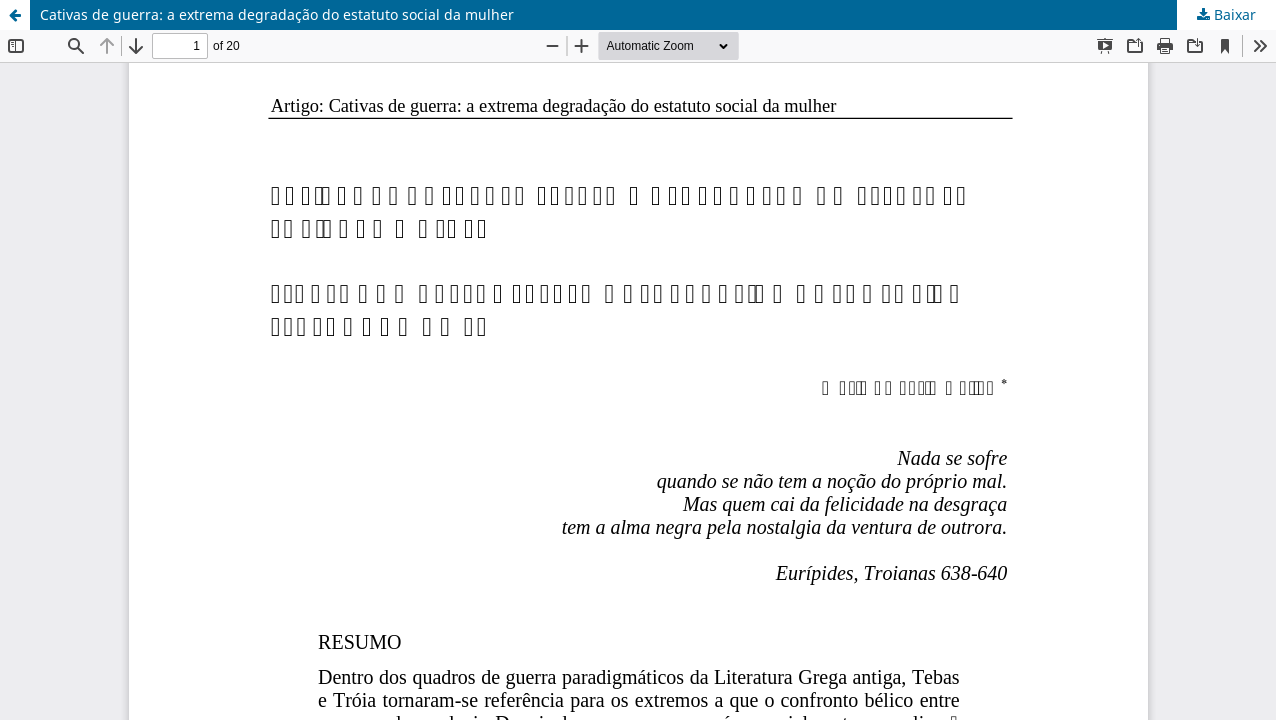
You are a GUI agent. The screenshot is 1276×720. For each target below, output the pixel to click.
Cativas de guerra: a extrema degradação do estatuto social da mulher (277, 14)
